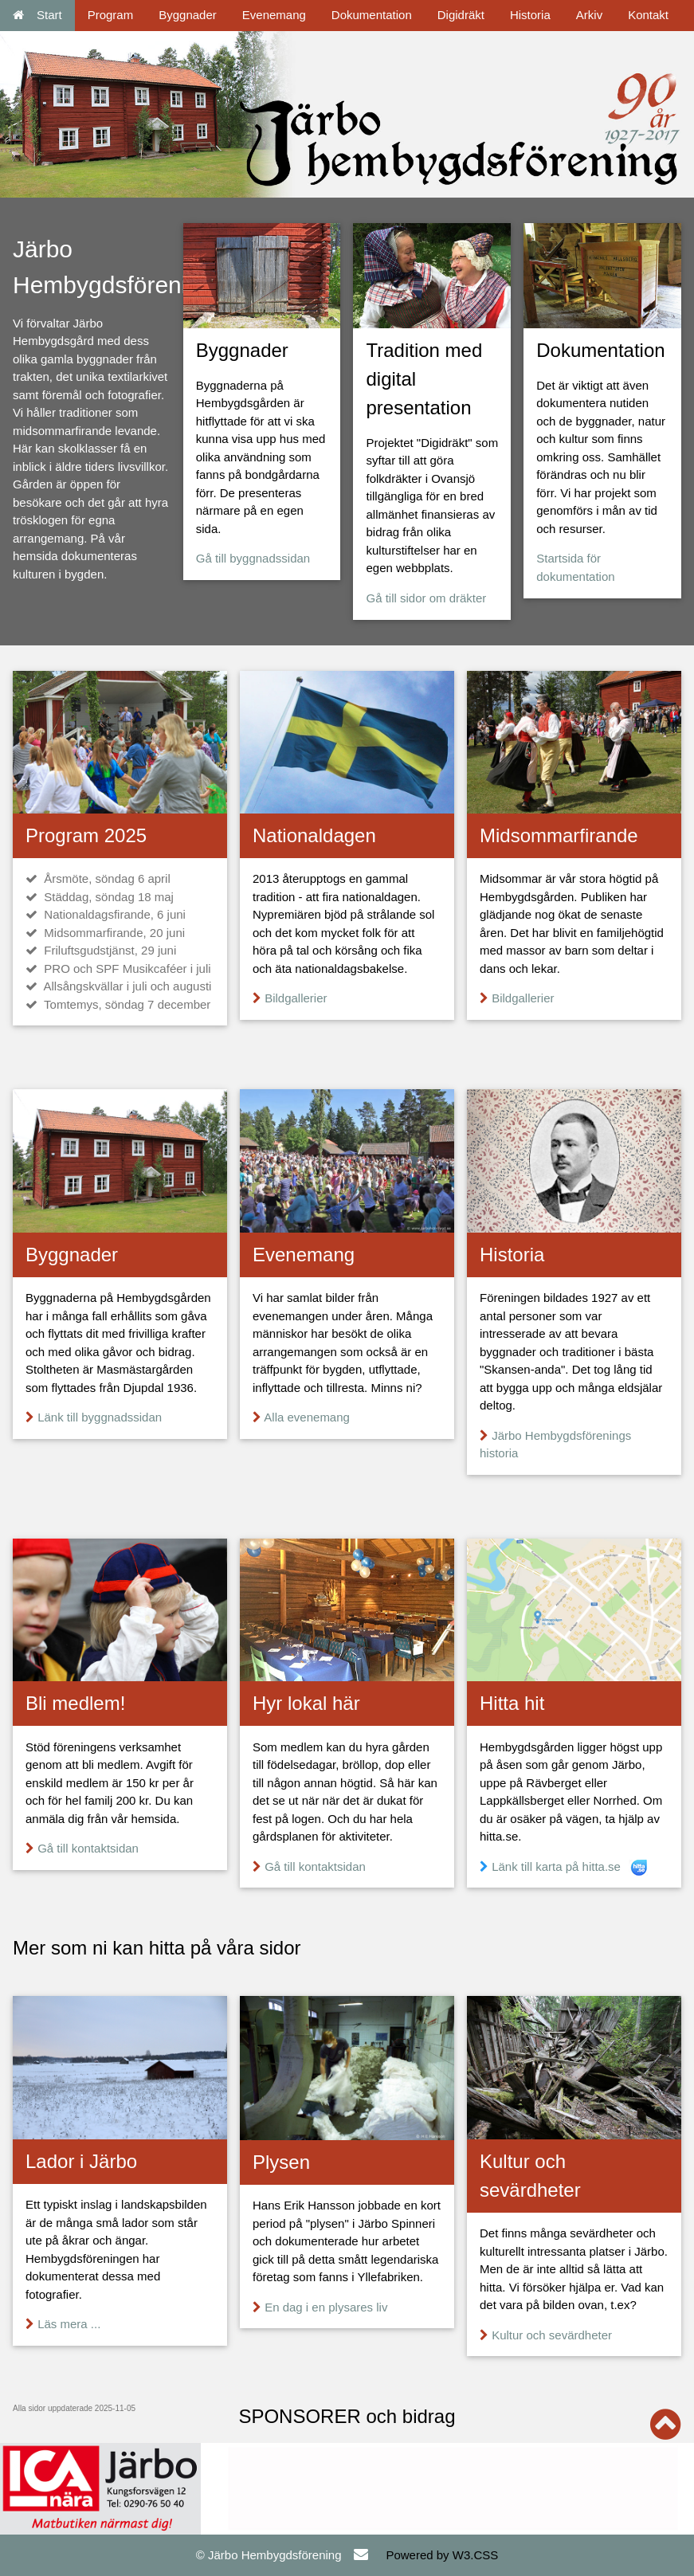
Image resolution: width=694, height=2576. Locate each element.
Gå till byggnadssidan (253, 558)
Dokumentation (371, 15)
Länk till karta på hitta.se (556, 1866)
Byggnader (188, 15)
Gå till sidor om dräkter (426, 598)
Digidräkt (460, 15)
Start (37, 15)
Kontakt (648, 15)
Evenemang (274, 15)
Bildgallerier (296, 998)
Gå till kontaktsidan (88, 1848)
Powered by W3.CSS (442, 2555)
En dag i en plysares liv (326, 2307)
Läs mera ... (68, 2324)
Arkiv (589, 15)
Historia (530, 15)
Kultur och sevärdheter (552, 2335)
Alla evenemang (307, 1417)
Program (111, 15)
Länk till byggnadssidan (99, 1417)
